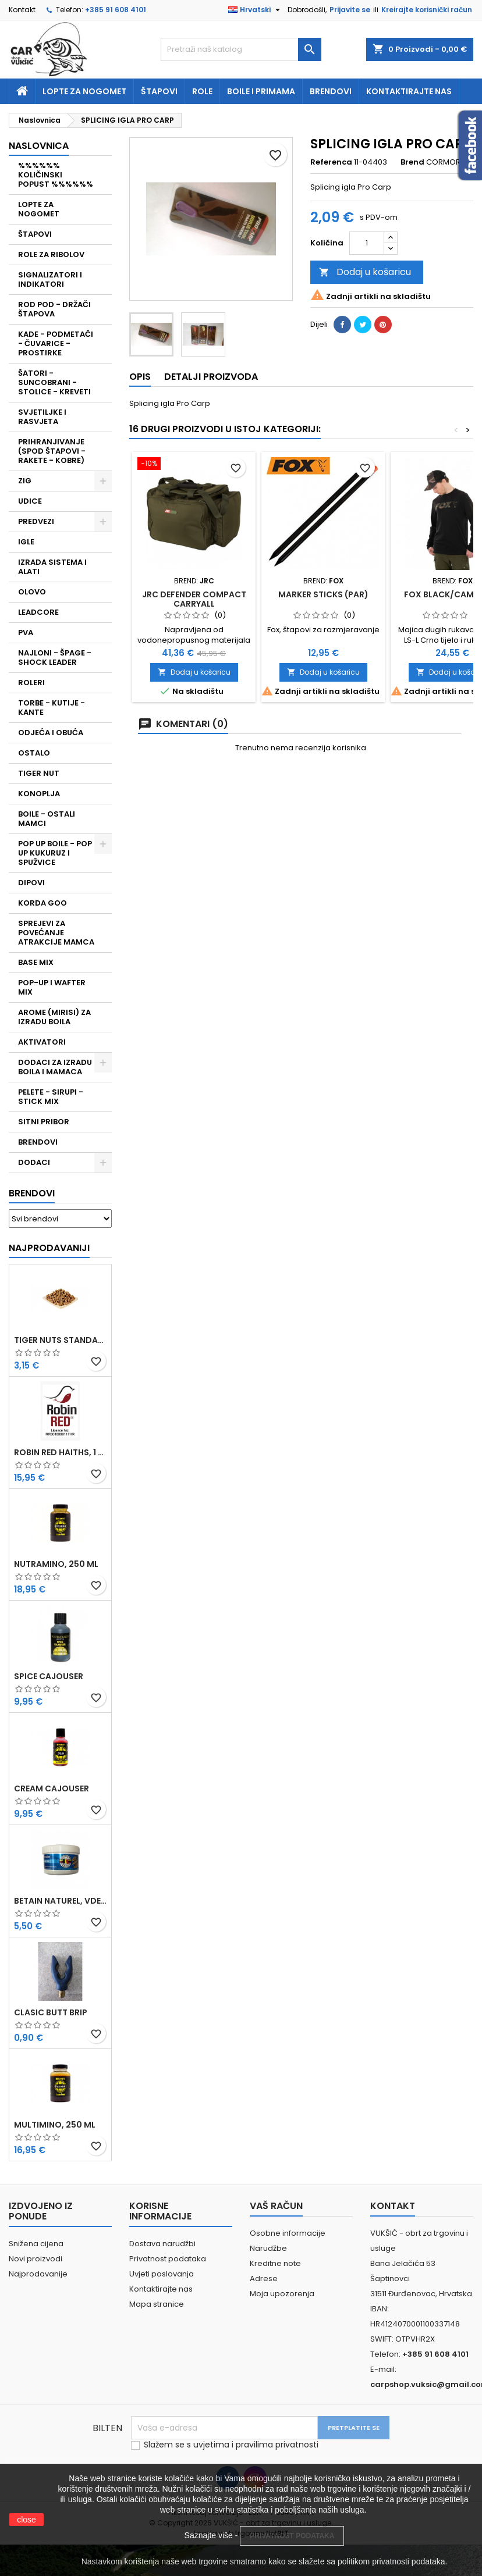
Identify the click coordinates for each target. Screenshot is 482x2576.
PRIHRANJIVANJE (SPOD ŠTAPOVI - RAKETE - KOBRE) (52, 451)
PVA (25, 632)
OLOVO (32, 591)
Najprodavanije (38, 2273)
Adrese (264, 2278)
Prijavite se (349, 10)
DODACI (34, 1162)
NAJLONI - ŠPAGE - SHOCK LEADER (54, 657)
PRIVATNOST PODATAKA (292, 2536)
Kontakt (22, 10)
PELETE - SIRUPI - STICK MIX (50, 1096)
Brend (412, 162)
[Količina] (366, 243)
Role (202, 91)
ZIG (24, 480)
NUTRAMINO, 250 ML (56, 1564)
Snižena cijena (36, 2243)
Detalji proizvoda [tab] (211, 376)
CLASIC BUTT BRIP (50, 2012)
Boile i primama (261, 91)
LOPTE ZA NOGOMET (38, 209)
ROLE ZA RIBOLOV (51, 254)
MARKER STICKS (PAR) (323, 594)
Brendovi (331, 91)
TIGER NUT (38, 773)
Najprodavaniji (49, 1248)
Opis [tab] (140, 376)
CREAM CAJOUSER (51, 1788)
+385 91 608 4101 (115, 10)
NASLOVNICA (39, 145)
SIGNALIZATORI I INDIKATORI (50, 279)
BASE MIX (36, 962)
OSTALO (34, 752)
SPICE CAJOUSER (48, 1676)
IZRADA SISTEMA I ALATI (52, 567)
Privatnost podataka (167, 2258)
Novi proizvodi (35, 2258)
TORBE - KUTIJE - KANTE (51, 707)
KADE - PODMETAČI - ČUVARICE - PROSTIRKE (55, 343)
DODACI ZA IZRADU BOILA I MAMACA (55, 1067)
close (26, 2519)
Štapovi (159, 91)
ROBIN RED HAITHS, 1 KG (60, 1452)
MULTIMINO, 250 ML (54, 2124)
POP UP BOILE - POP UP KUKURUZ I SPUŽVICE (55, 853)
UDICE (30, 501)
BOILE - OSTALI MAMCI (46, 818)
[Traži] (241, 49)
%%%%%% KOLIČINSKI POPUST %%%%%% (55, 175)
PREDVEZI (36, 521)
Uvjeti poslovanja (161, 2273)
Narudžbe (268, 2248)
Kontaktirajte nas (409, 91)
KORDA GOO (42, 902)
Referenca (331, 162)
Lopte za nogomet (84, 91)
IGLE (26, 541)
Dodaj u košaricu (365, 272)
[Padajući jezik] (255, 10)
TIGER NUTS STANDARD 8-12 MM (60, 1340)
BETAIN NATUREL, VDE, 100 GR (60, 1900)
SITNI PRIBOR (43, 1121)
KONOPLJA (39, 793)
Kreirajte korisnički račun (426, 10)
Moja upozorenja (282, 2293)
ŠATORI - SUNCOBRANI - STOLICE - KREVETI (54, 382)
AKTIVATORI (42, 1041)
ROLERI (31, 682)
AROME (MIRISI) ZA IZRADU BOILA (54, 1017)
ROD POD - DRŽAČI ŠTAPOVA (54, 309)
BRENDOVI (38, 1142)
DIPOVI (31, 882)
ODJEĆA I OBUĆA (50, 732)
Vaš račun (276, 2205)
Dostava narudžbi (162, 2243)
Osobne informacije (287, 2233)
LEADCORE (38, 612)
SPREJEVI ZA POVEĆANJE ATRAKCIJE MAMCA (56, 932)
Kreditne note (275, 2263)
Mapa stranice (156, 2304)
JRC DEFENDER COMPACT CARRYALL (194, 599)
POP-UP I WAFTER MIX (52, 987)
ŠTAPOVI (35, 234)
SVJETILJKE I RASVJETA (42, 417)
